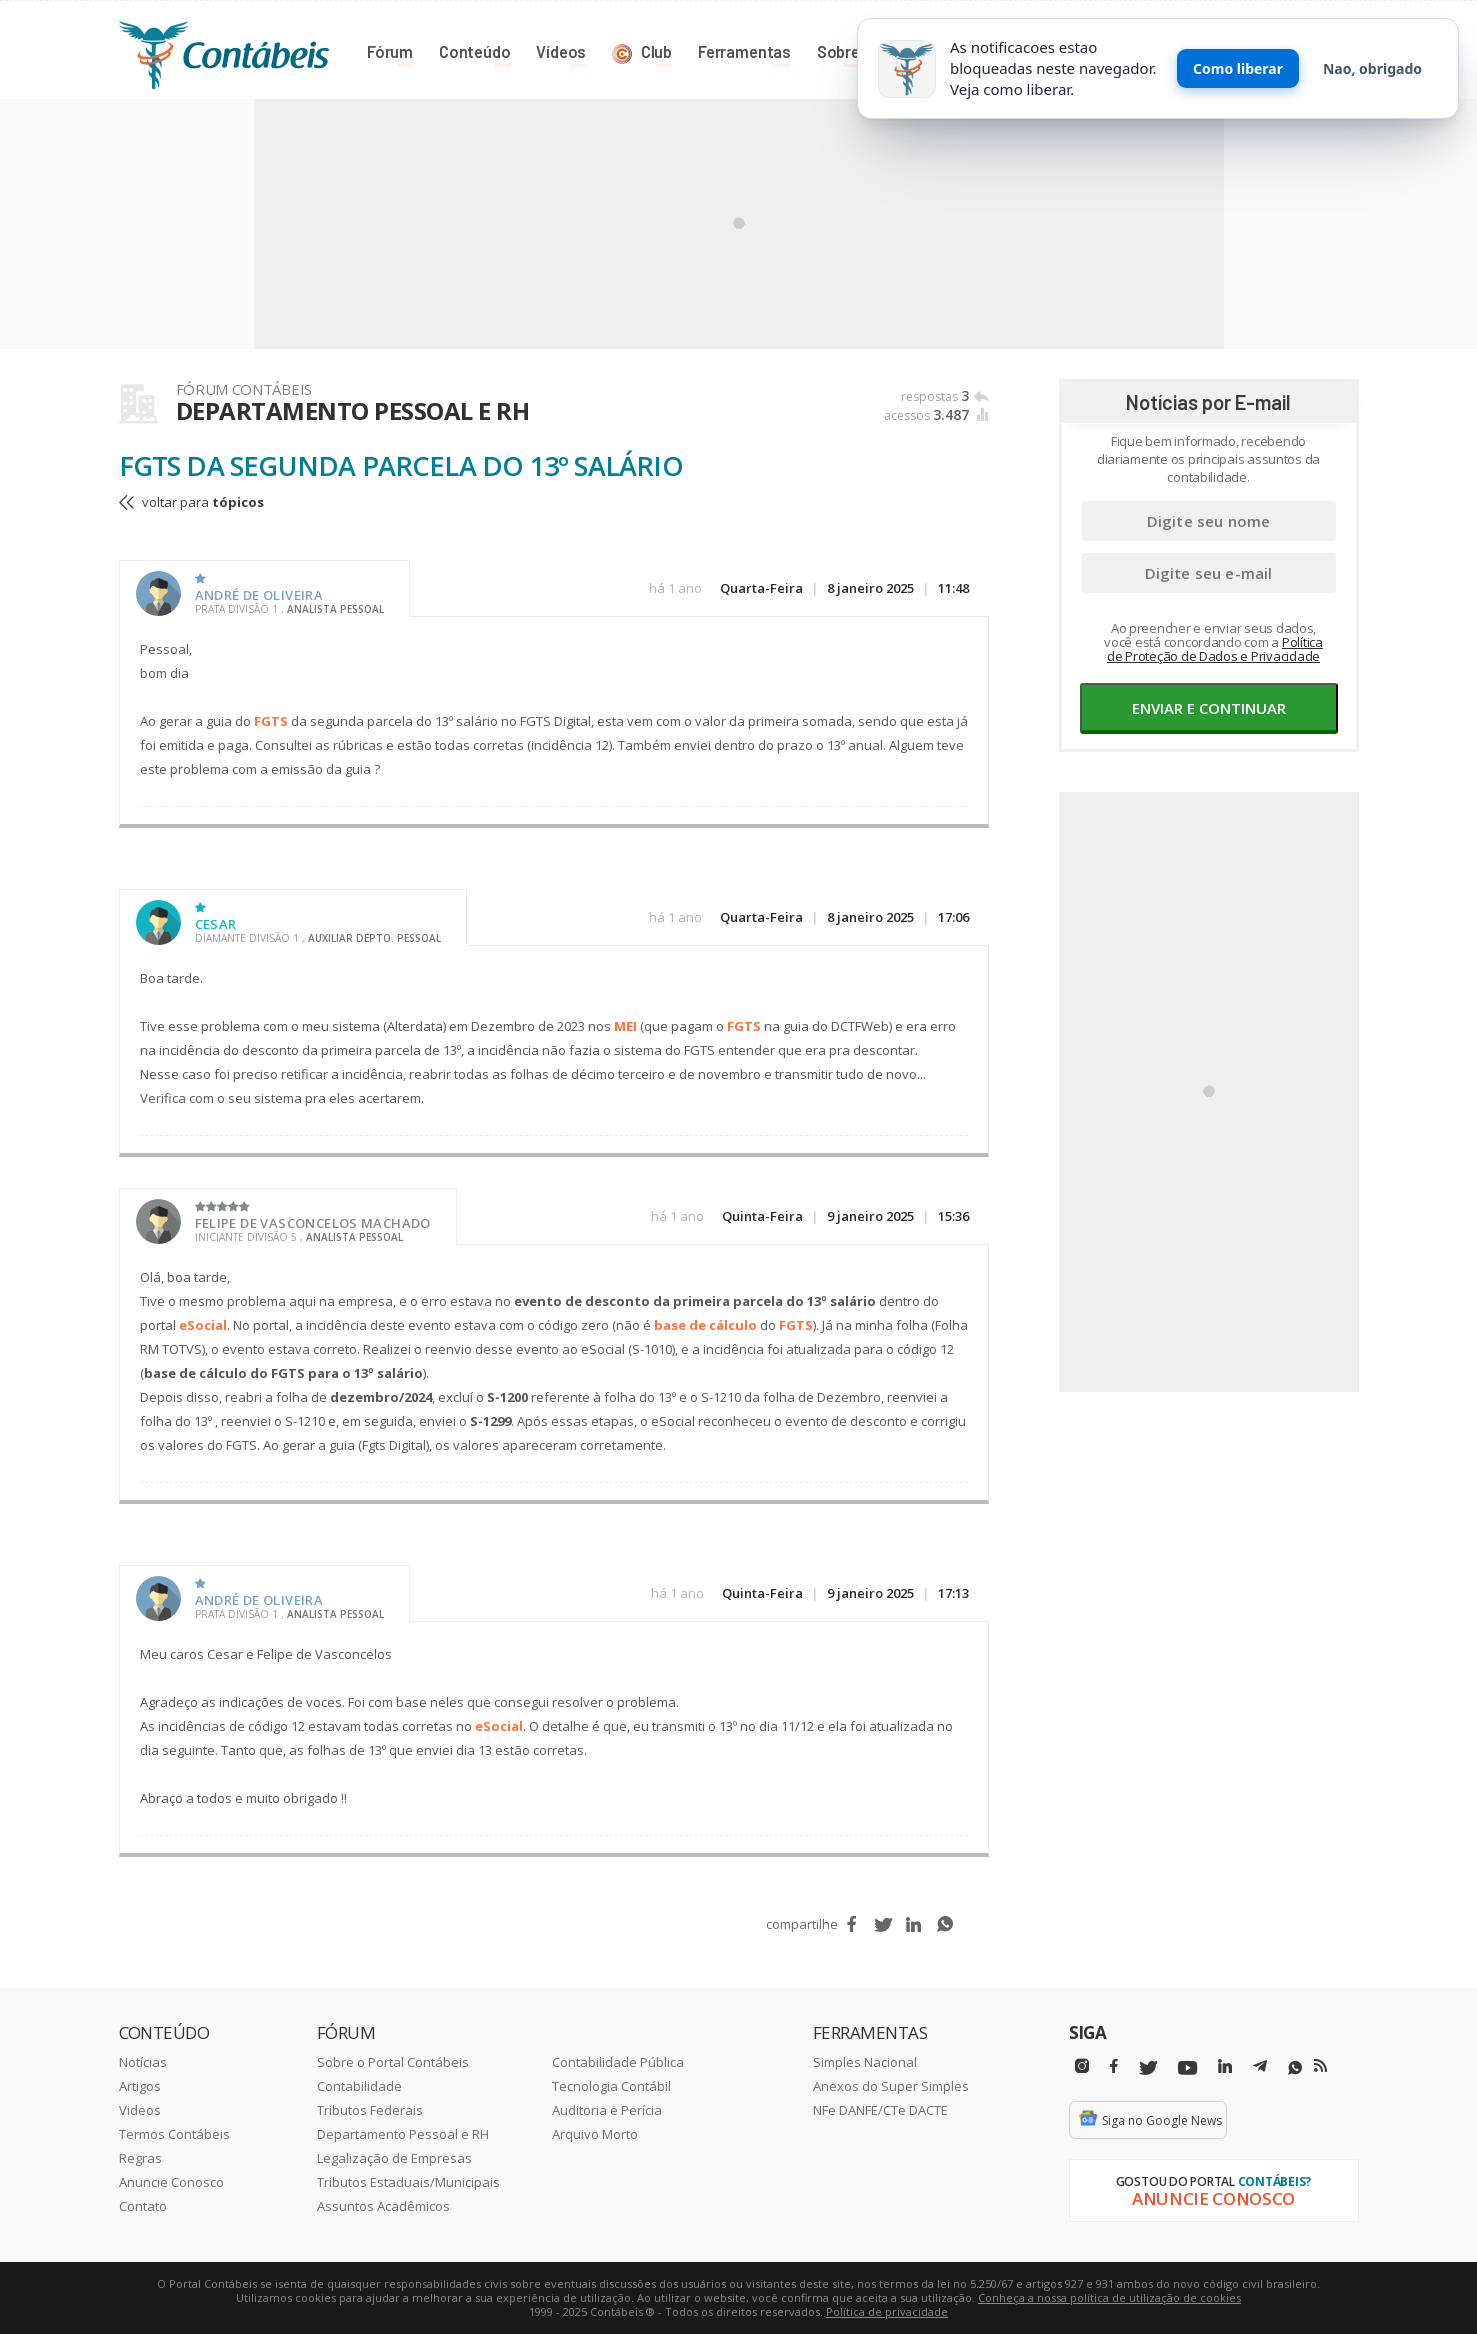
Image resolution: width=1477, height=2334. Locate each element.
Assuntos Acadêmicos (383, 2206)
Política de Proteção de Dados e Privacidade (1215, 649)
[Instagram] (1082, 2066)
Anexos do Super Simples (891, 2086)
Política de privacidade (887, 2311)
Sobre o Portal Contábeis (393, 2062)
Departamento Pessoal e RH (403, 2134)
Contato (143, 2206)
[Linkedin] (1225, 2066)
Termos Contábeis (174, 2134)
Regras (140, 2158)
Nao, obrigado (1372, 68)
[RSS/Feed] (1320, 2066)
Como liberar (1238, 68)
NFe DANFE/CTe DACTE (880, 2110)
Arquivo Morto (595, 2134)
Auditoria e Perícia (607, 2110)
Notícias (143, 2062)
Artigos (140, 2086)
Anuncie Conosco (171, 2182)
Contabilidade (359, 2086)
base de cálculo (705, 1325)
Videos (140, 2110)
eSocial (203, 1325)
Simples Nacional (865, 2062)
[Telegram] (1260, 2069)
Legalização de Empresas (394, 2158)
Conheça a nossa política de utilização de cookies (1109, 2297)
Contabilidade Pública (618, 2062)
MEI (625, 1026)
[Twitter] (1148, 2068)
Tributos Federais (370, 2110)
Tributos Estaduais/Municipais (408, 2182)
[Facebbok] (1114, 2066)
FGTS (271, 721)
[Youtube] (1187, 2068)
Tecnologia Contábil (611, 2086)
